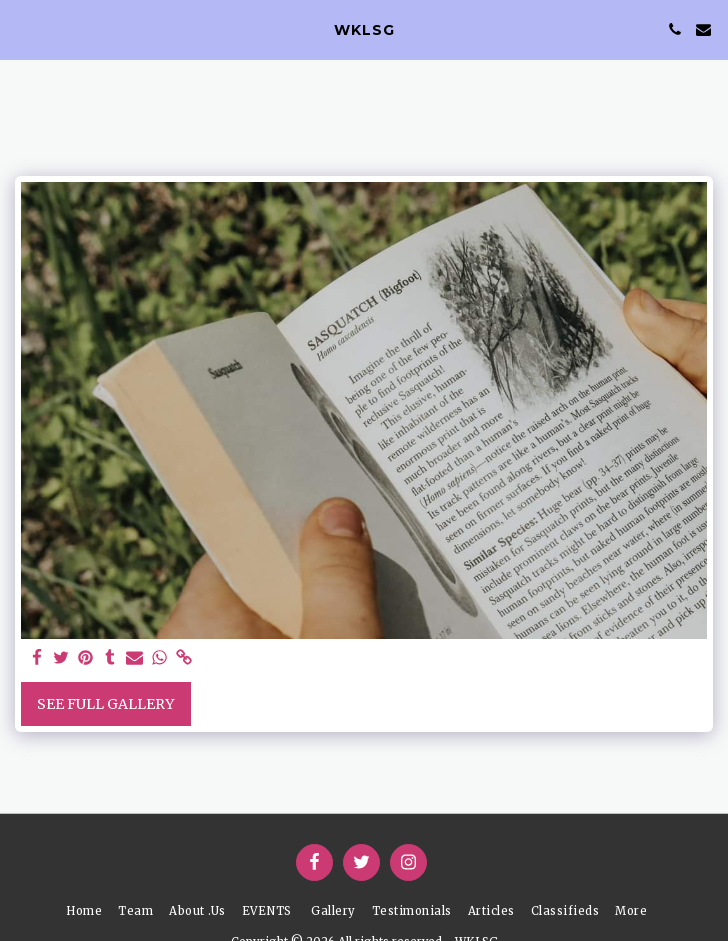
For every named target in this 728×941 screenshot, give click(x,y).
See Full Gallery (105, 704)
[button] (22, 28)
